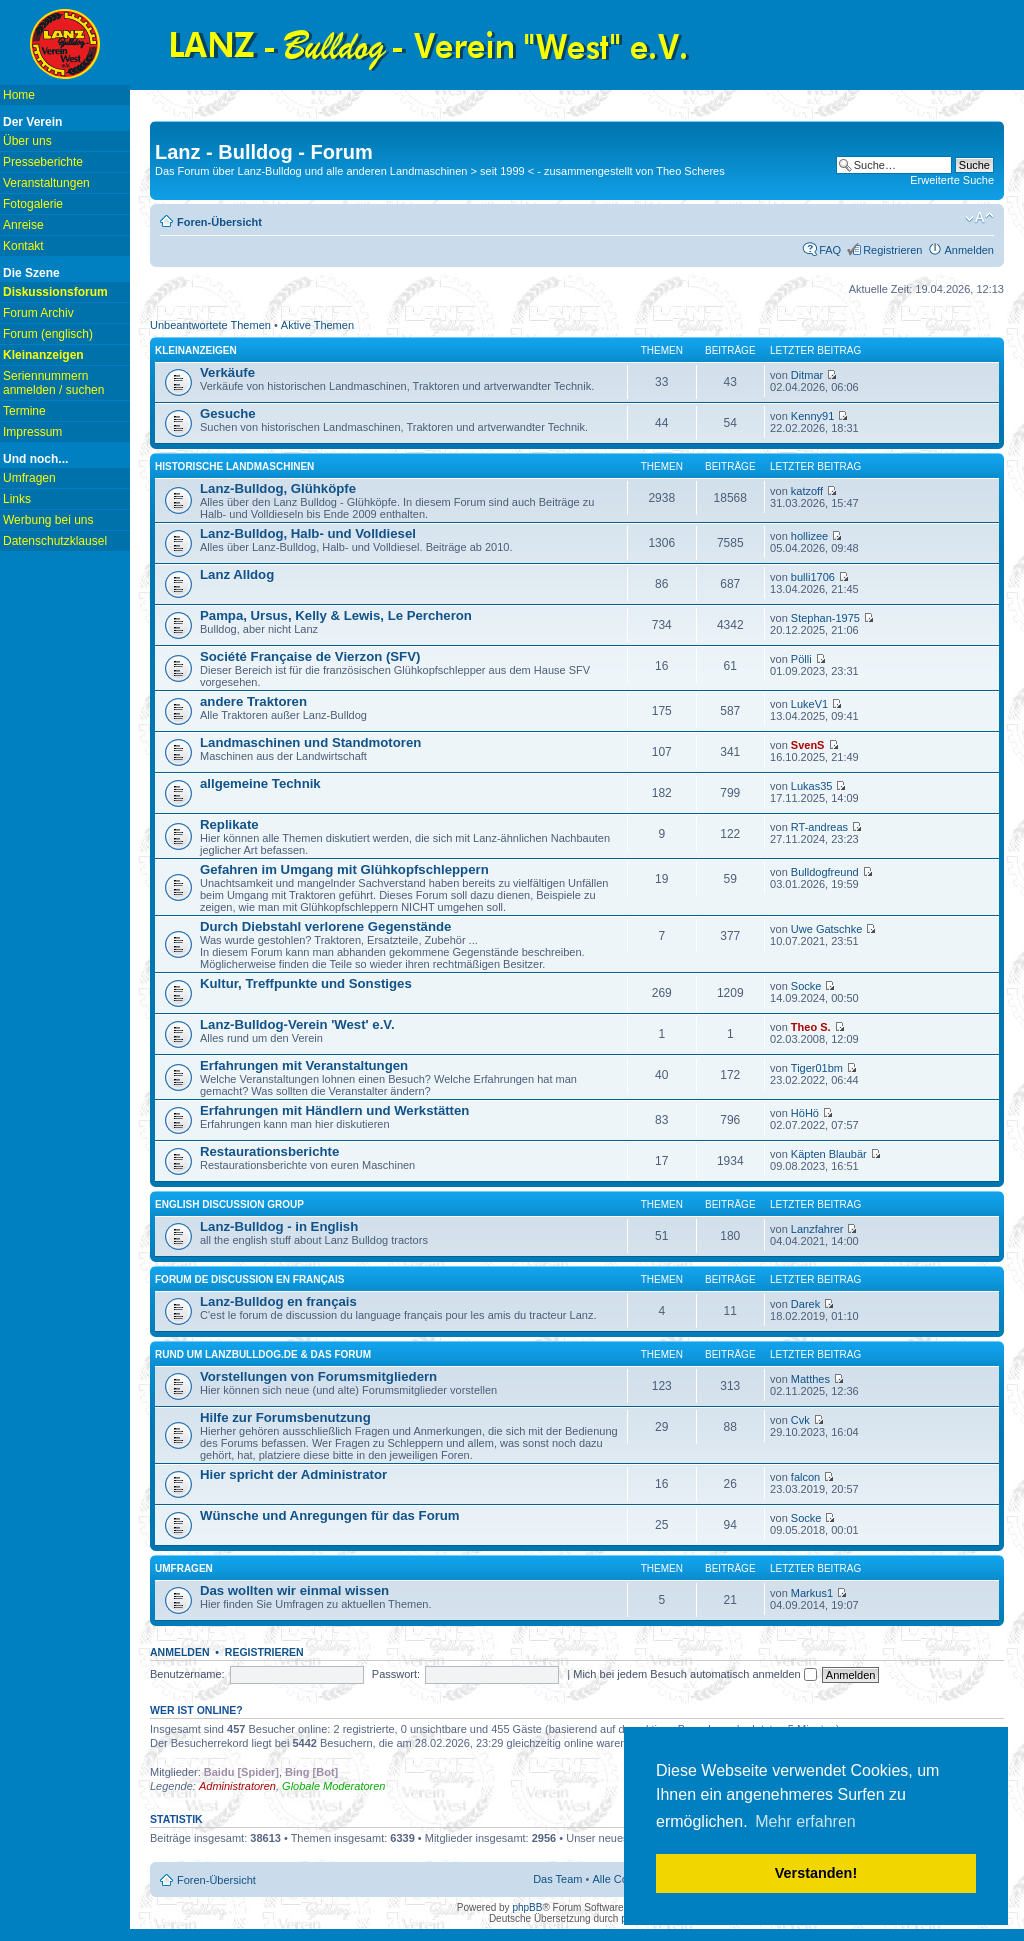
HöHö (805, 1113)
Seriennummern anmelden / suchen (53, 383)
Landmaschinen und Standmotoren (310, 742)
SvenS (808, 745)
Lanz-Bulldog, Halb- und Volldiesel (308, 533)
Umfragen (29, 478)
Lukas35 (812, 786)
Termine (24, 411)
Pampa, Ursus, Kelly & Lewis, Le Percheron (336, 615)
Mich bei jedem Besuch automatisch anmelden (695, 1674)
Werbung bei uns (48, 520)
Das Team (557, 1879)
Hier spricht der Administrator (293, 1474)
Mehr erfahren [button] (805, 1821)
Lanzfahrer (817, 1229)
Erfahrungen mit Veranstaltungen (304, 1065)
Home (19, 95)
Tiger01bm (817, 1068)
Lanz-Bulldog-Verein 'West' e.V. (297, 1024)
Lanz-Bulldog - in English (279, 1226)
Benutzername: (187, 1674)
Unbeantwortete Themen (210, 325)
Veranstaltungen (46, 183)
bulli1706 (813, 577)
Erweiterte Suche (952, 180)
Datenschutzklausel (55, 541)
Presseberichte (43, 162)
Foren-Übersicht (219, 222)
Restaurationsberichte (269, 1151)
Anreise (23, 225)
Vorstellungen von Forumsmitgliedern (318, 1376)
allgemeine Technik (260, 783)
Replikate (229, 824)
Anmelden (969, 250)
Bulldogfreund (825, 872)
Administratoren (237, 1786)
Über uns (27, 141)
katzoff (807, 491)
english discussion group (229, 1204)
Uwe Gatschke (827, 929)
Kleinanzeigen (196, 350)
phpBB (527, 1907)
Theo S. (811, 1027)
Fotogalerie (33, 204)
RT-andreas (819, 827)
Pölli (801, 659)
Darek (805, 1304)
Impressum (32, 432)
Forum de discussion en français (249, 1279)
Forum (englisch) (48, 334)
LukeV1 (809, 704)
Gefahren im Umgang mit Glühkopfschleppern (344, 869)
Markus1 (812, 1593)
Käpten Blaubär (829, 1154)
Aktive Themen (317, 325)
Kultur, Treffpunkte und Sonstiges (306, 983)
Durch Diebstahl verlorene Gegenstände (325, 926)
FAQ (830, 250)
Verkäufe (227, 372)
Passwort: (396, 1674)
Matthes (810, 1379)
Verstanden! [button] (816, 1873)
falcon (805, 1477)
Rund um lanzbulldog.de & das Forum (263, 1354)
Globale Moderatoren (333, 1786)
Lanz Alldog (237, 574)
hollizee (809, 536)
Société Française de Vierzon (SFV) (310, 656)
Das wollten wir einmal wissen (294, 1590)
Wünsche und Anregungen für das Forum (330, 1515)
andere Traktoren (253, 701)
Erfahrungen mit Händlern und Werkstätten (334, 1110)
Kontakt (23, 246)
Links (17, 499)
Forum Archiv (38, 313)
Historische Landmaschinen (234, 466)
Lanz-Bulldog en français (278, 1301)
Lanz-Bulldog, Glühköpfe (278, 488)
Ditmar (807, 375)
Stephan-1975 (825, 618)
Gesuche (228, 413)
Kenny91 (812, 416)
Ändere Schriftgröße (979, 218)
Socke (806, 986)
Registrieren (892, 250)
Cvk (800, 1420)
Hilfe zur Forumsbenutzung (285, 1417)
